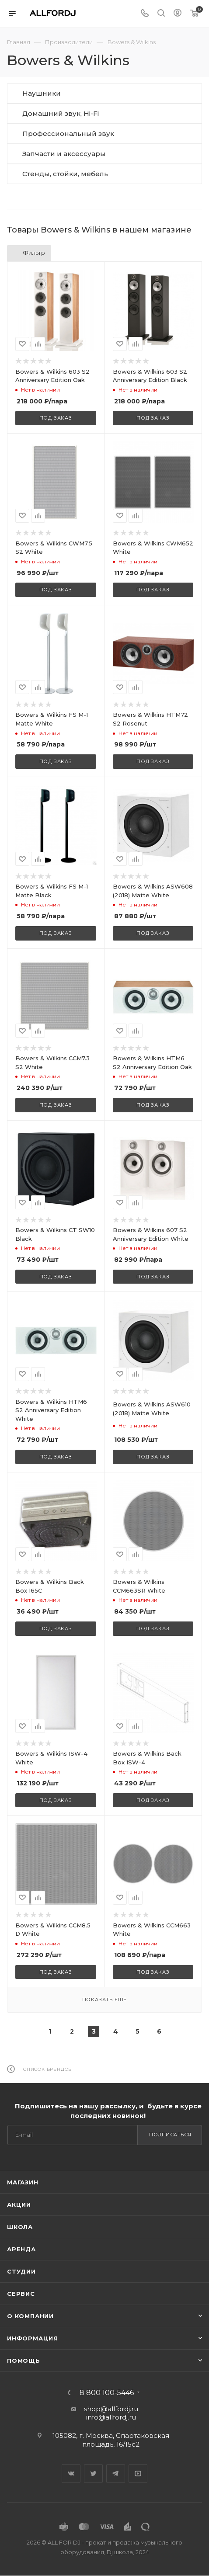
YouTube (138, 2473)
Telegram (115, 2473)
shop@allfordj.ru (111, 2409)
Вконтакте (71, 2473)
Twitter (93, 2473)
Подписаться (170, 2135)
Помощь (23, 2360)
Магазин (22, 2182)
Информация (32, 2338)
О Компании (30, 2315)
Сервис (21, 2293)
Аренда (21, 2249)
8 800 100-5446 (107, 2392)
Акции (19, 2204)
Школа (20, 2226)
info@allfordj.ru (111, 2417)
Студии (21, 2271)
